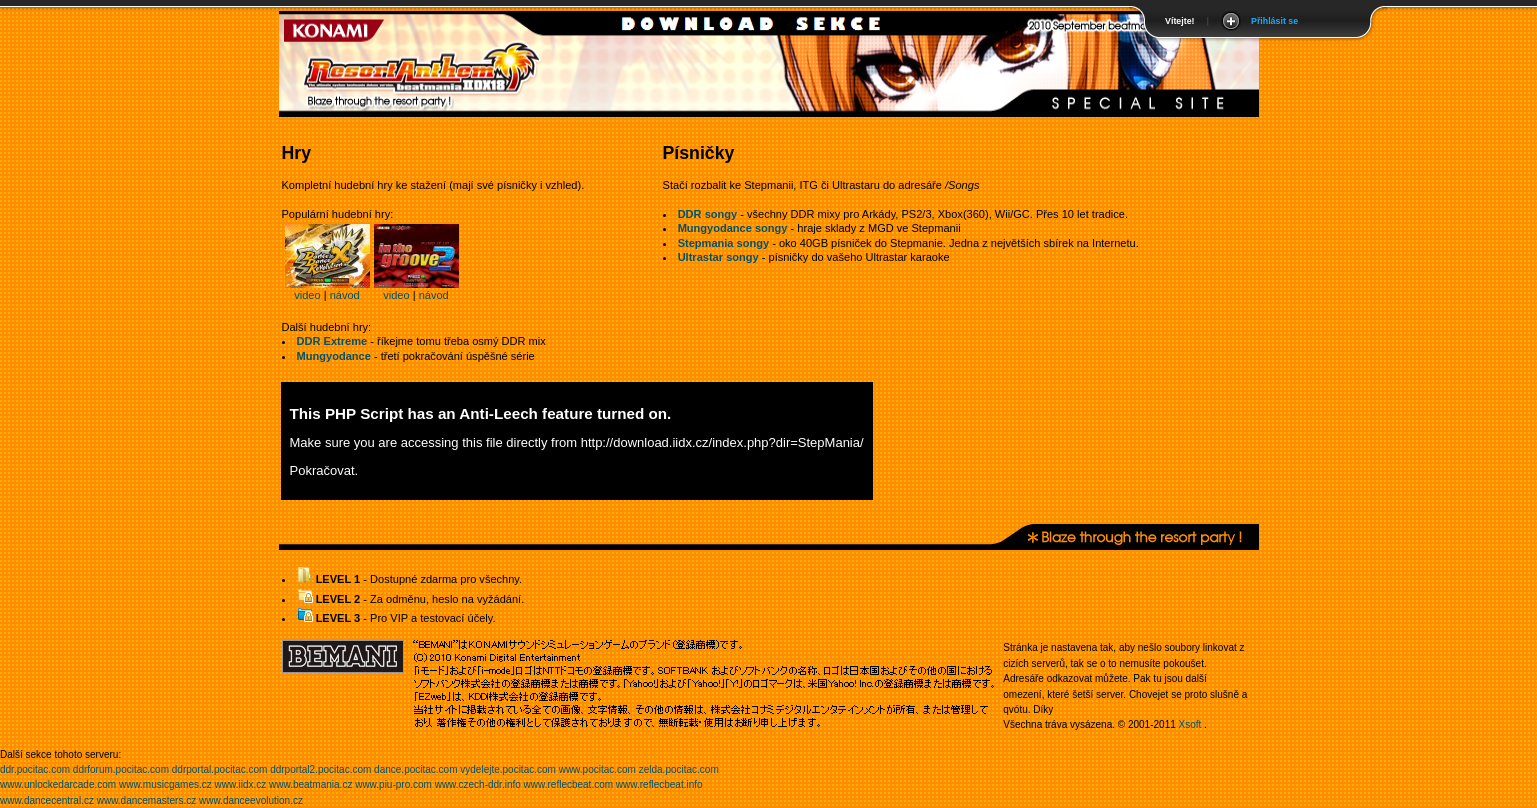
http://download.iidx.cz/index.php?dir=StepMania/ (722, 442)
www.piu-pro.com (393, 784)
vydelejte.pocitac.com (508, 769)
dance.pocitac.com (415, 769)
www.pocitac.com (597, 769)
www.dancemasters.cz (146, 800)
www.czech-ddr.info (478, 784)
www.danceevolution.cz (251, 800)
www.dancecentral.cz (47, 800)
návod (345, 295)
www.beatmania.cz (310, 784)
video (307, 295)
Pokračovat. (324, 470)
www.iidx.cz (241, 784)
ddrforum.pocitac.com (121, 769)
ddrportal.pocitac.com (220, 769)
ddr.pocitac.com (35, 769)
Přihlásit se (1274, 21)
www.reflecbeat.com (568, 784)
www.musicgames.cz (165, 784)
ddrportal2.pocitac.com (320, 769)
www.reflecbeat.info (659, 784)
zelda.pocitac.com (679, 769)
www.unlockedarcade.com (58, 784)
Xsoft (1190, 724)
